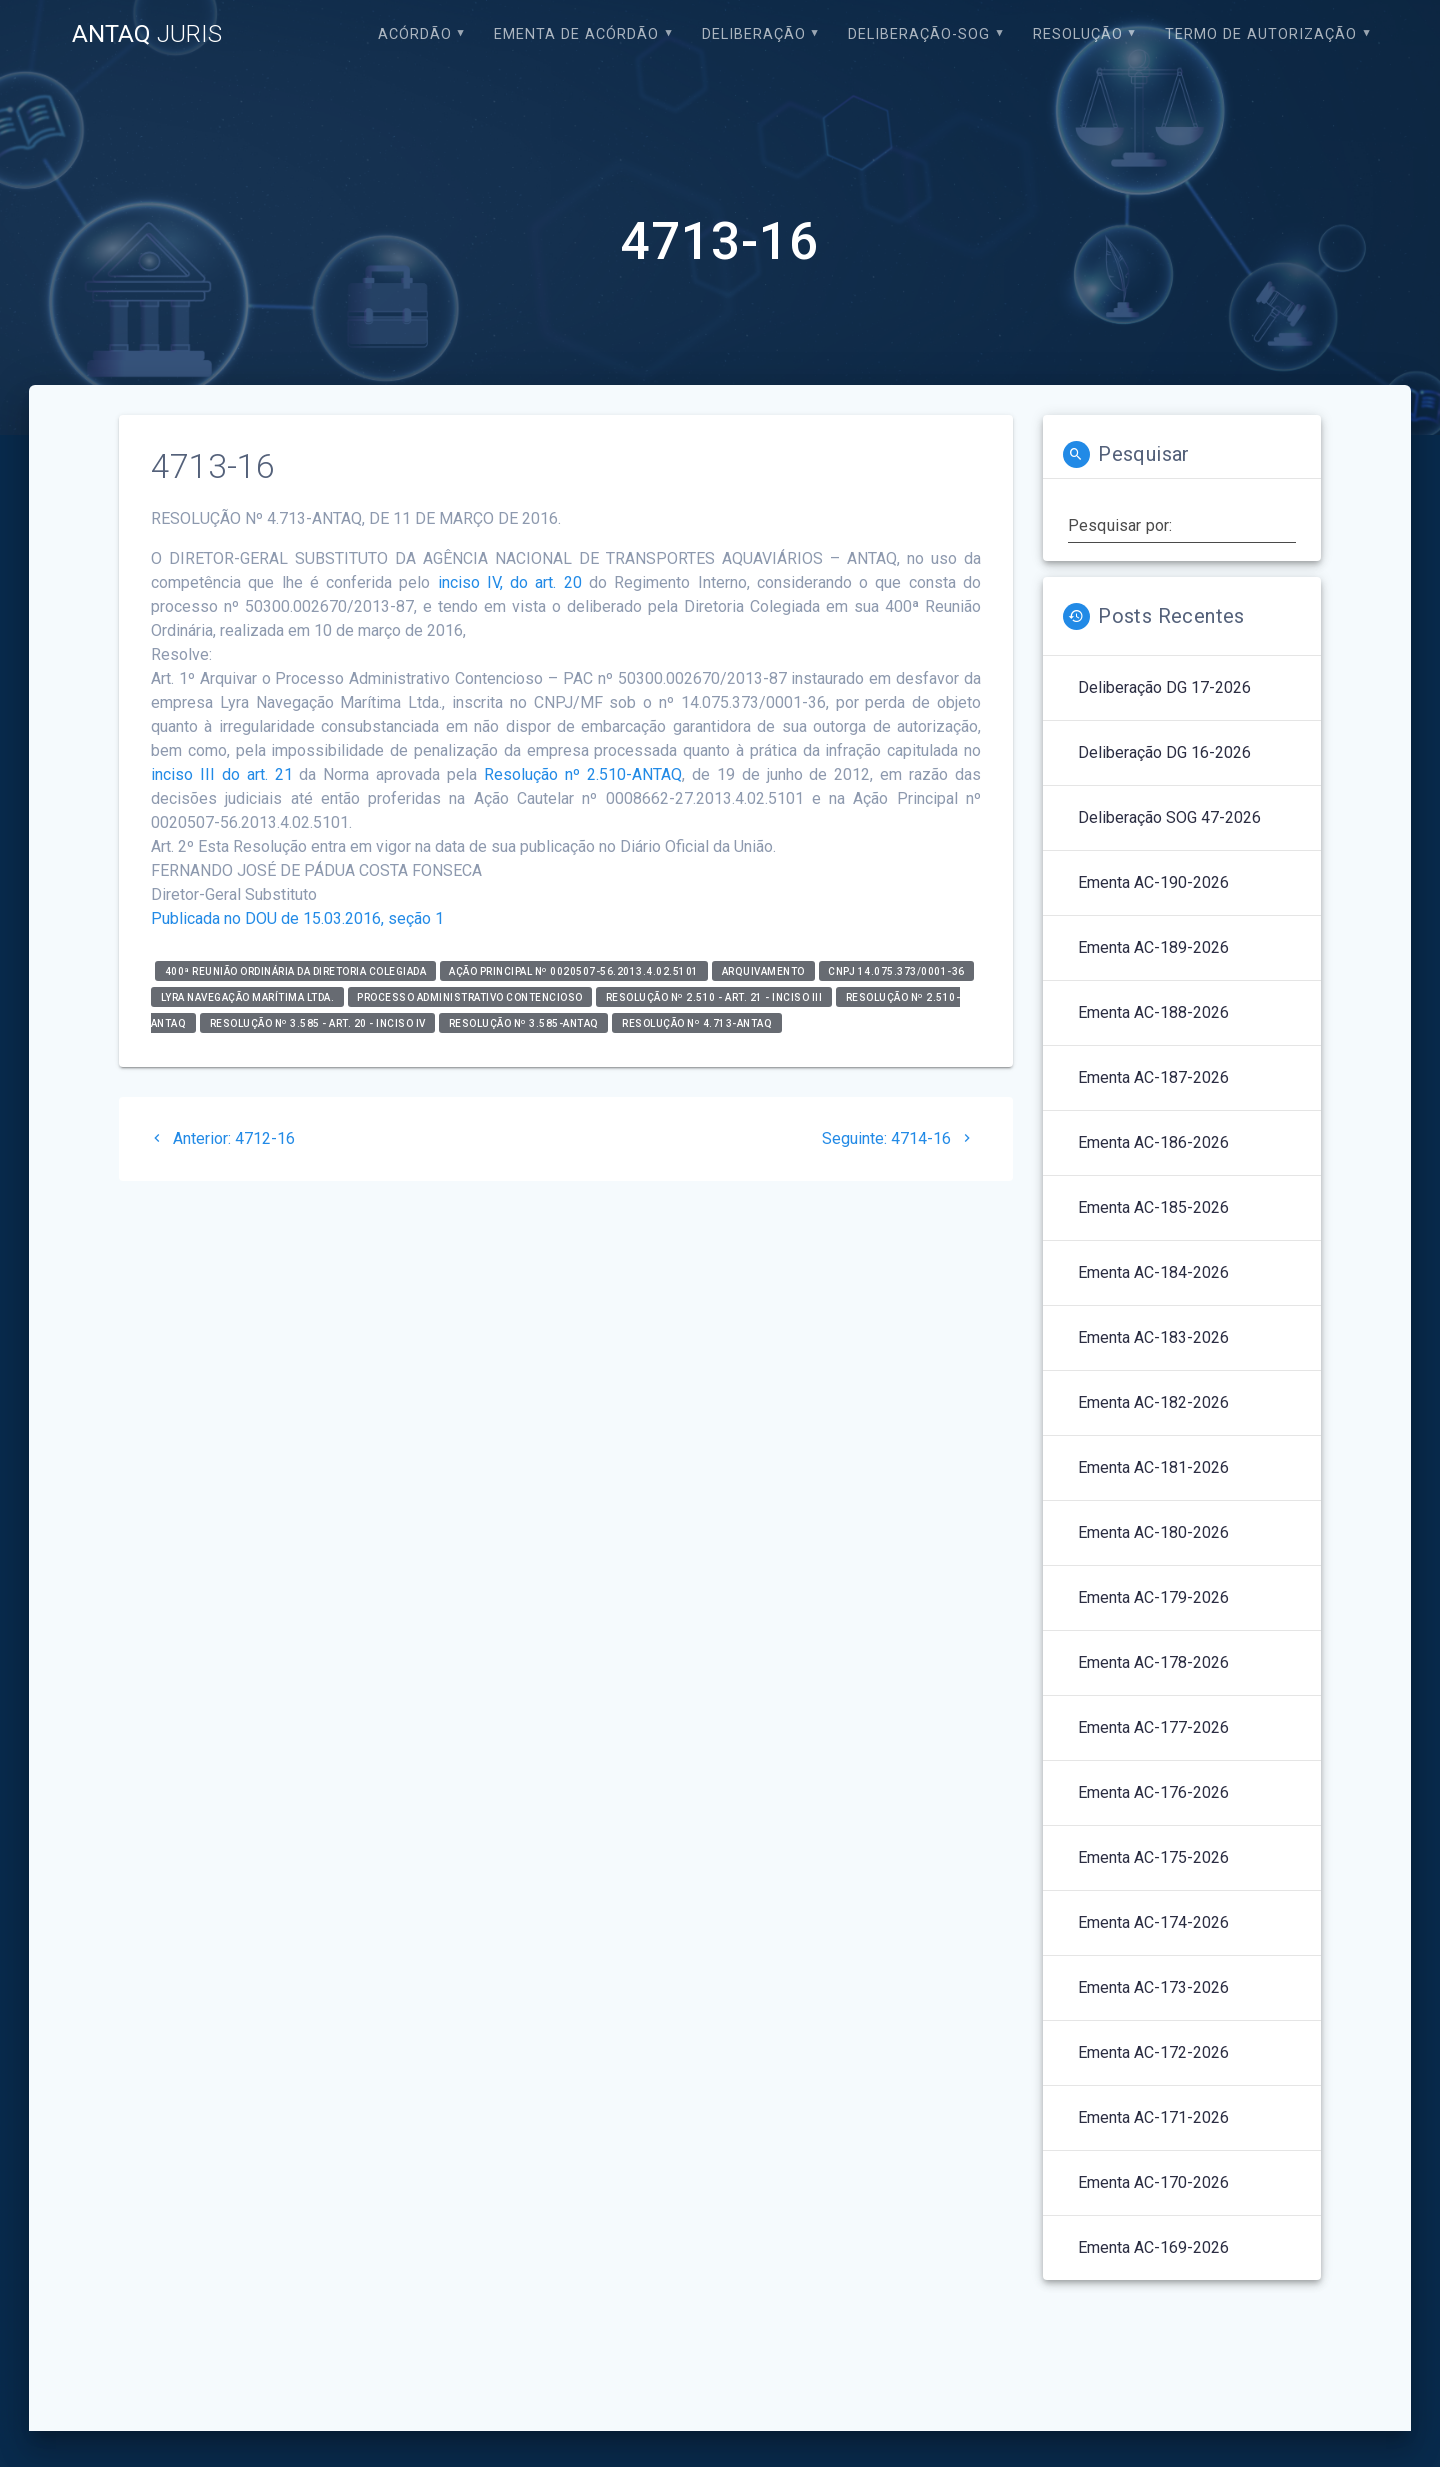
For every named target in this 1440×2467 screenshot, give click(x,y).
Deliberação (754, 34)
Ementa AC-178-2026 (1153, 1662)
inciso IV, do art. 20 (510, 582)
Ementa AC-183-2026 (1153, 1337)
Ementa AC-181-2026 (1153, 1467)
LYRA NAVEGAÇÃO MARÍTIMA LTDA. (248, 996)
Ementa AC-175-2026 (1153, 1857)
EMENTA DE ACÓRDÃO (576, 34)
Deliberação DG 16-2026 (1164, 752)
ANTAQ (147, 34)
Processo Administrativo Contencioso (470, 996)
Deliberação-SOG (919, 34)
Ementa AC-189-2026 (1153, 947)
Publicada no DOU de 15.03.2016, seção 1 (297, 918)
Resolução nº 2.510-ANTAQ (583, 774)
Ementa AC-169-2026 (1153, 2247)
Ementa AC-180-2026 (1153, 1532)
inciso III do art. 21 (222, 774)
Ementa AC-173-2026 (1153, 1987)
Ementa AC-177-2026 (1153, 1727)
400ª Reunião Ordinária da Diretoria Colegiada (296, 970)
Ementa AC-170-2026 (1153, 2182)
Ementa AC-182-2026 (1153, 1402)
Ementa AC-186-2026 (1153, 1142)
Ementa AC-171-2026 (1153, 2117)
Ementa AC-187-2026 (1153, 1077)
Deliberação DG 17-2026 (1164, 687)
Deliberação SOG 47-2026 (1169, 817)
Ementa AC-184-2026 (1153, 1272)
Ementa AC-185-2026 (1153, 1207)
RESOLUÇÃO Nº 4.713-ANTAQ (697, 1022)
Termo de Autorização (1261, 34)
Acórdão (415, 34)
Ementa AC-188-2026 (1153, 1012)
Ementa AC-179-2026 (1153, 1597)
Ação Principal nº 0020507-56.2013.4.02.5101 (574, 970)
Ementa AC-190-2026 (1153, 882)
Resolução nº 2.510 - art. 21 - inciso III (714, 996)
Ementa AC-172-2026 (1153, 2052)
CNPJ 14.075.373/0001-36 (896, 970)
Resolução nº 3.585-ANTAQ (524, 1022)
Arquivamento (763, 970)
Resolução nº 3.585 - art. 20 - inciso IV (318, 1022)
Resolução (1078, 34)
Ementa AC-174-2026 (1153, 1922)
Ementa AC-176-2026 (1153, 1792)
